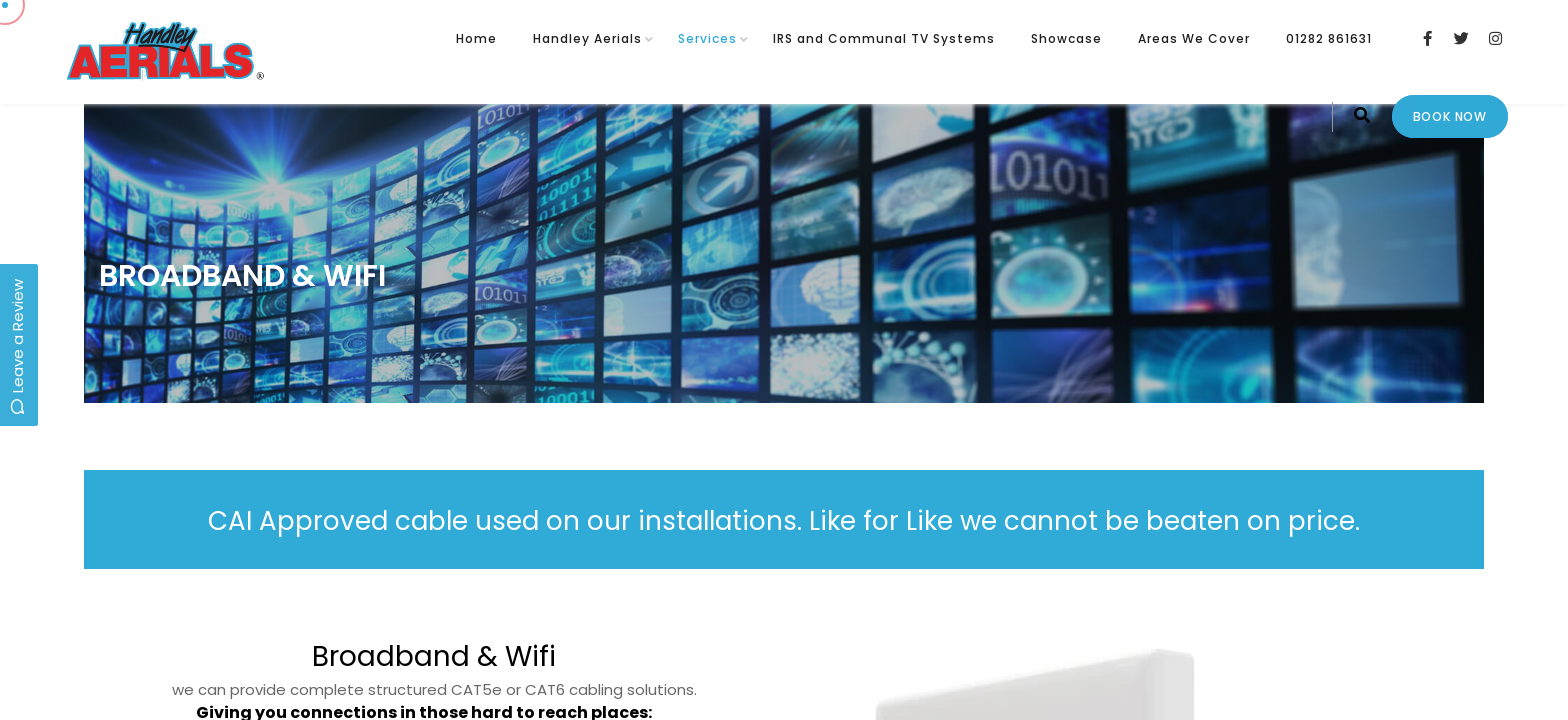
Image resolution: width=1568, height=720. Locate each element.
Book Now (1450, 116)
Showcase (1066, 38)
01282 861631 (1329, 38)
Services (707, 38)
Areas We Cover (1194, 38)
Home (476, 38)
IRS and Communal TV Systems (884, 38)
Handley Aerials (587, 38)
